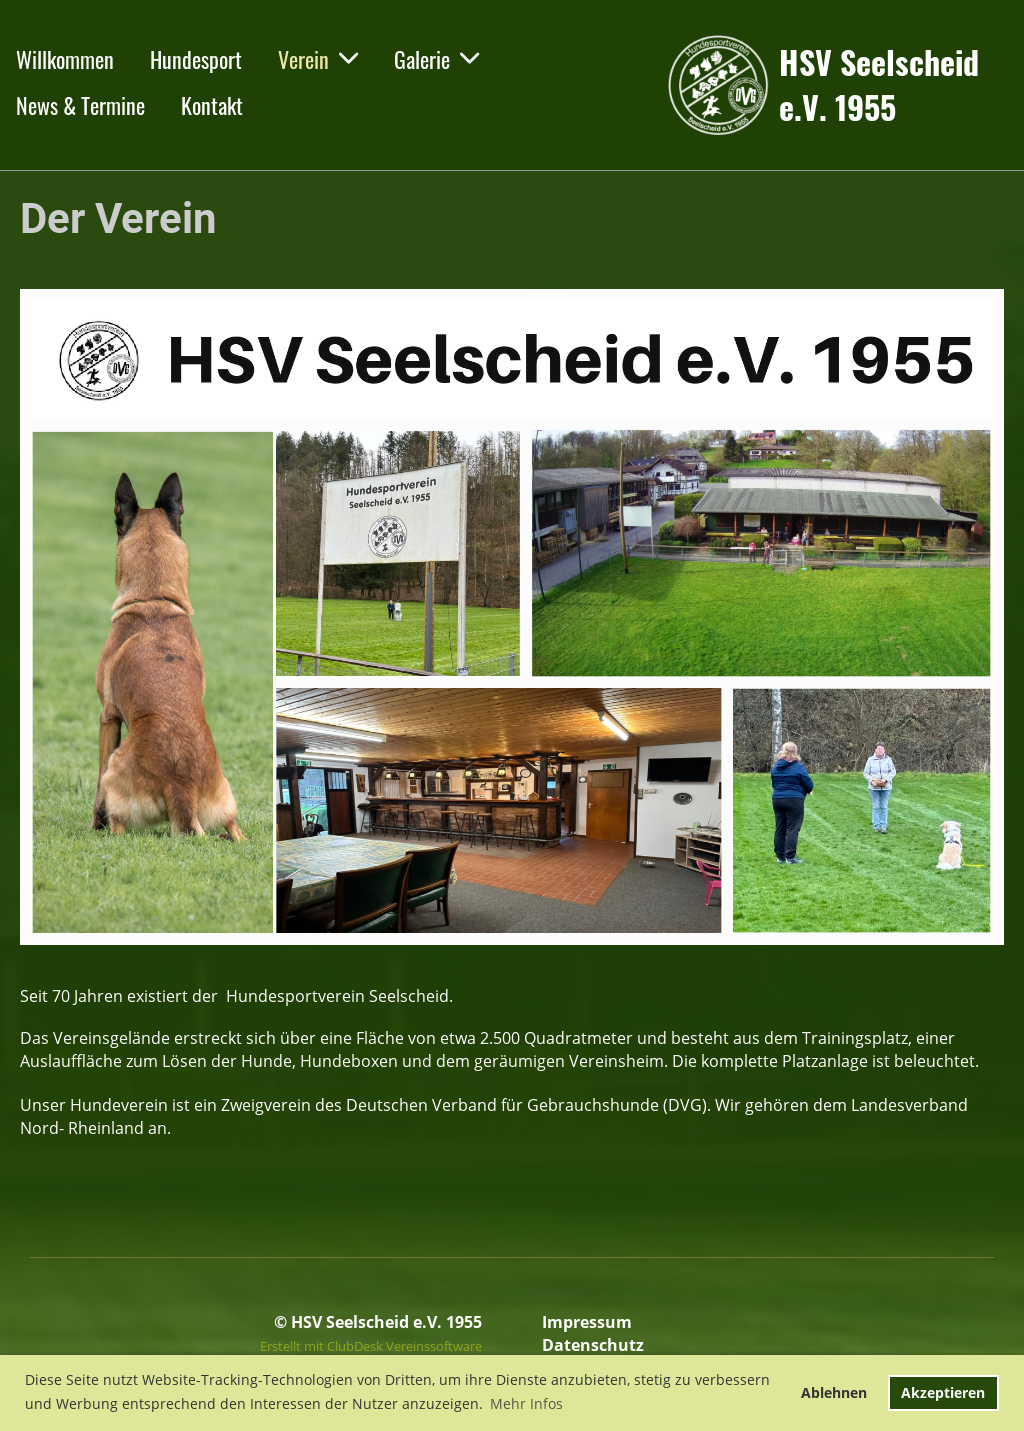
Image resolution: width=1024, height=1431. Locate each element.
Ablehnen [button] (834, 1392)
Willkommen (65, 59)
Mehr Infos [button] (526, 1403)
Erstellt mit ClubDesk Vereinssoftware (371, 1346)
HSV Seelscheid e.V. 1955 (879, 85)
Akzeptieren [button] (943, 1392)
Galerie (436, 59)
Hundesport (196, 59)
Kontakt (212, 105)
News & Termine (80, 105)
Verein (318, 59)
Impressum (587, 1322)
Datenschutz (593, 1345)
